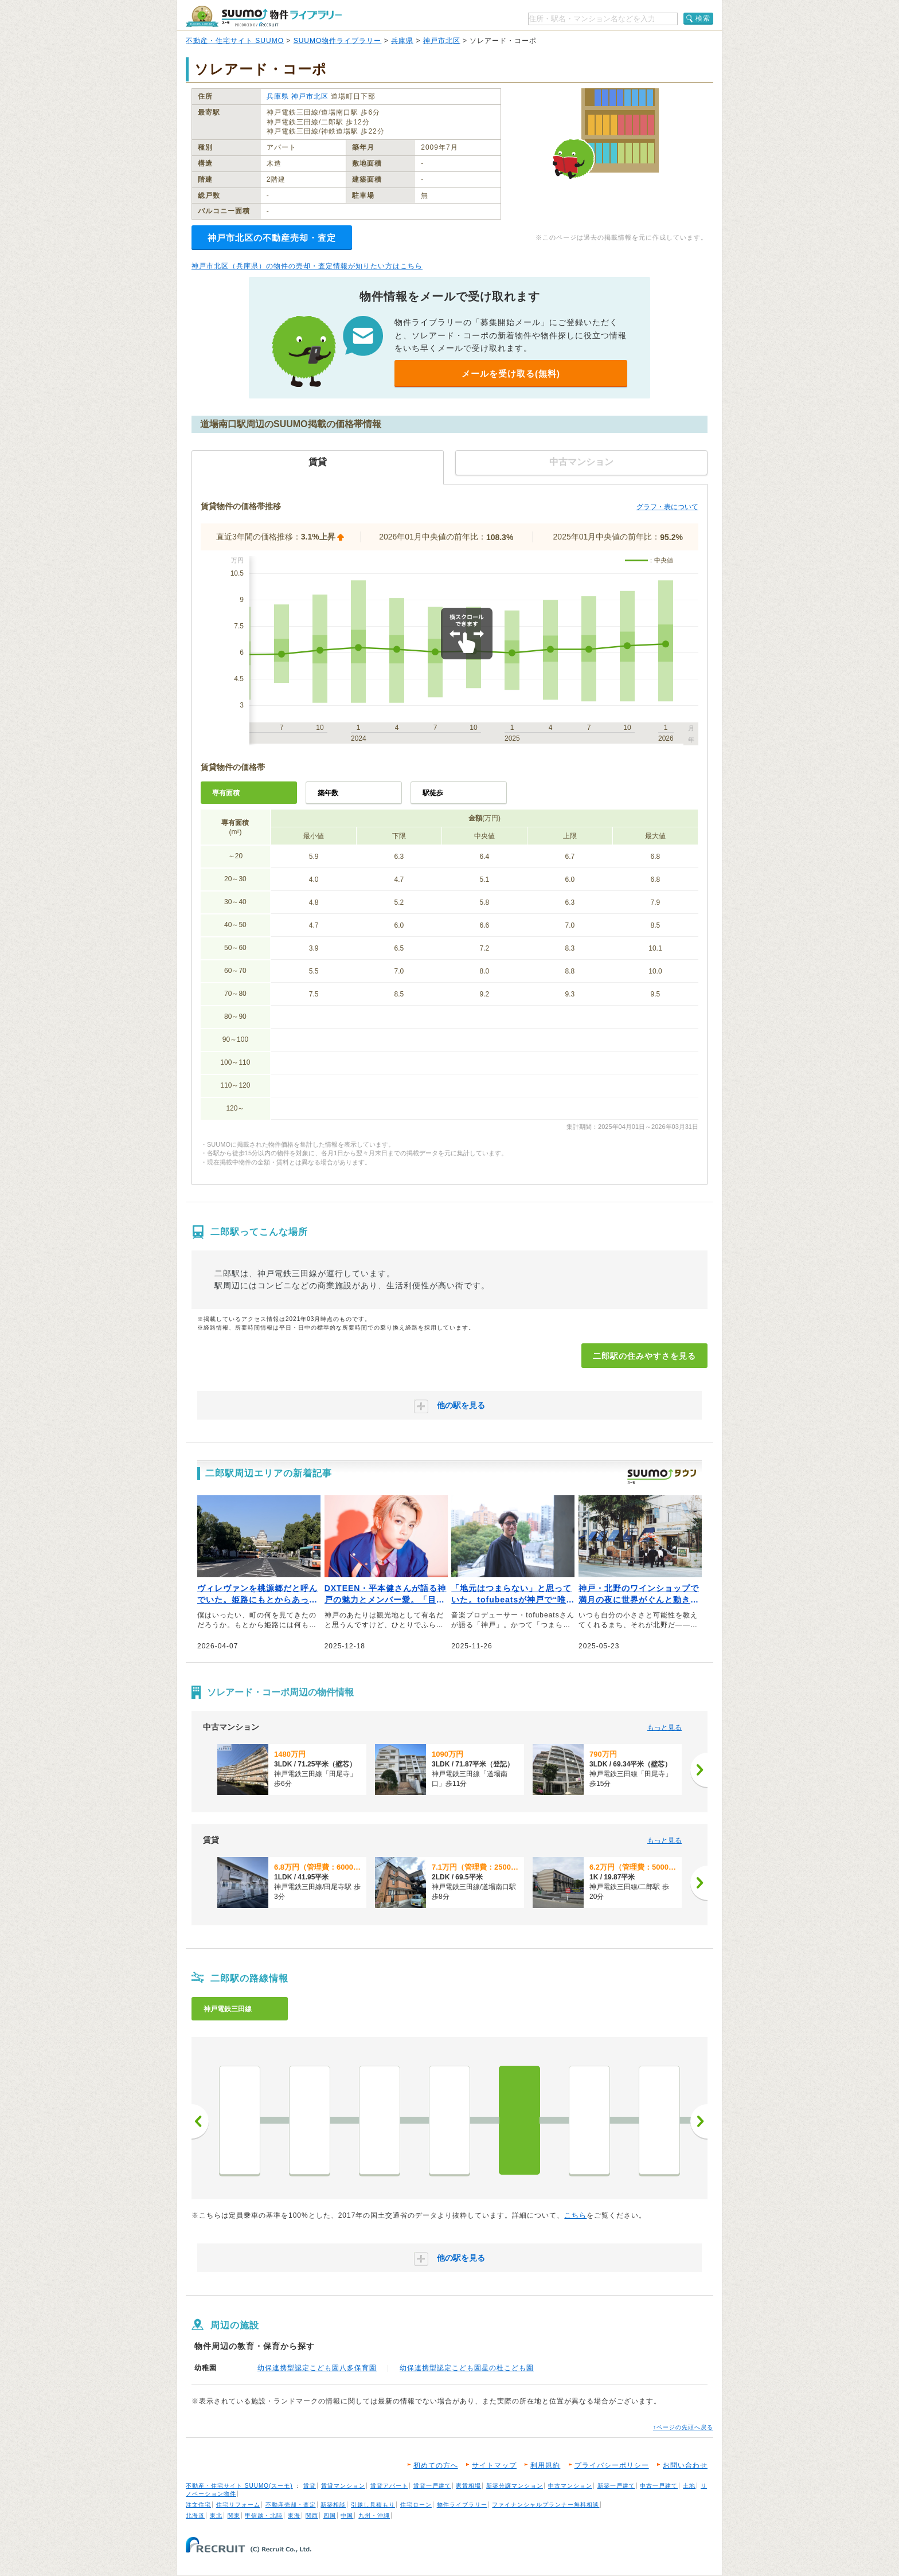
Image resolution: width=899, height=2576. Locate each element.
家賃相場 (468, 2486)
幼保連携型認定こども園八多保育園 (317, 2368)
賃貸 (309, 2486)
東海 (294, 2515)
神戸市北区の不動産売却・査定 (272, 238)
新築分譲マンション (514, 2486)
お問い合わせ (685, 2465)
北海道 (195, 2515)
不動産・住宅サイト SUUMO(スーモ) (239, 2486)
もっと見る (664, 1727)
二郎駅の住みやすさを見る (644, 1356)
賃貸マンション (343, 2486)
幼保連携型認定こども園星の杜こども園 (467, 2368)
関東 (234, 2515)
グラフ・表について (667, 507)
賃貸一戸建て (432, 2486)
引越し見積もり (373, 2504)
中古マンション (570, 2486)
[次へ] (699, 1770)
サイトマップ (494, 2465)
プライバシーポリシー (611, 2465)
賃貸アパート (389, 2486)
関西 (312, 2515)
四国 (329, 2515)
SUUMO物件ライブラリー (338, 41)
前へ (200, 2121)
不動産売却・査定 (290, 2504)
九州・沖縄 (374, 2515)
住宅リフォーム (238, 2504)
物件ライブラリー (462, 2504)
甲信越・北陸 (264, 2515)
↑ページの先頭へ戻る (683, 2427)
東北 (216, 2515)
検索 (702, 18)
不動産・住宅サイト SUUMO (235, 41)
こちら (575, 2215)
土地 (689, 2486)
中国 (347, 2515)
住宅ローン (416, 2504)
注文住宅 (198, 2504)
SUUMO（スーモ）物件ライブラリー (264, 16)
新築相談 (333, 2504)
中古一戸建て (659, 2486)
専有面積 (226, 793)
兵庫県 (402, 41)
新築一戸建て (616, 2486)
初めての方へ (435, 2465)
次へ (699, 2121)
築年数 (328, 793)
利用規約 (545, 2465)
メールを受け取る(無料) (511, 373)
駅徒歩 (433, 793)
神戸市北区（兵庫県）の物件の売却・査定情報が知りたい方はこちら (307, 266)
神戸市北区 (441, 41)
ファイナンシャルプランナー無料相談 (545, 2504)
